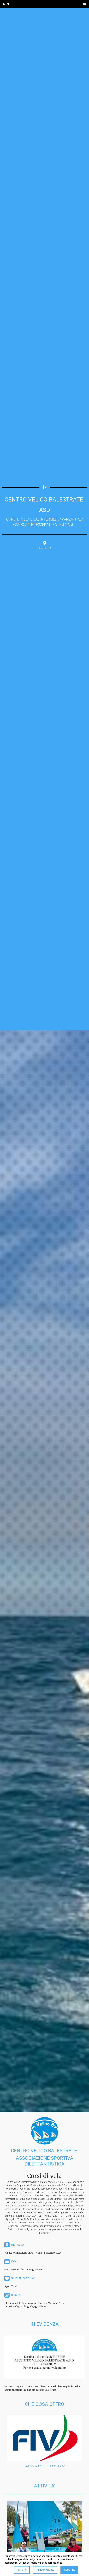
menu (7, 3)
